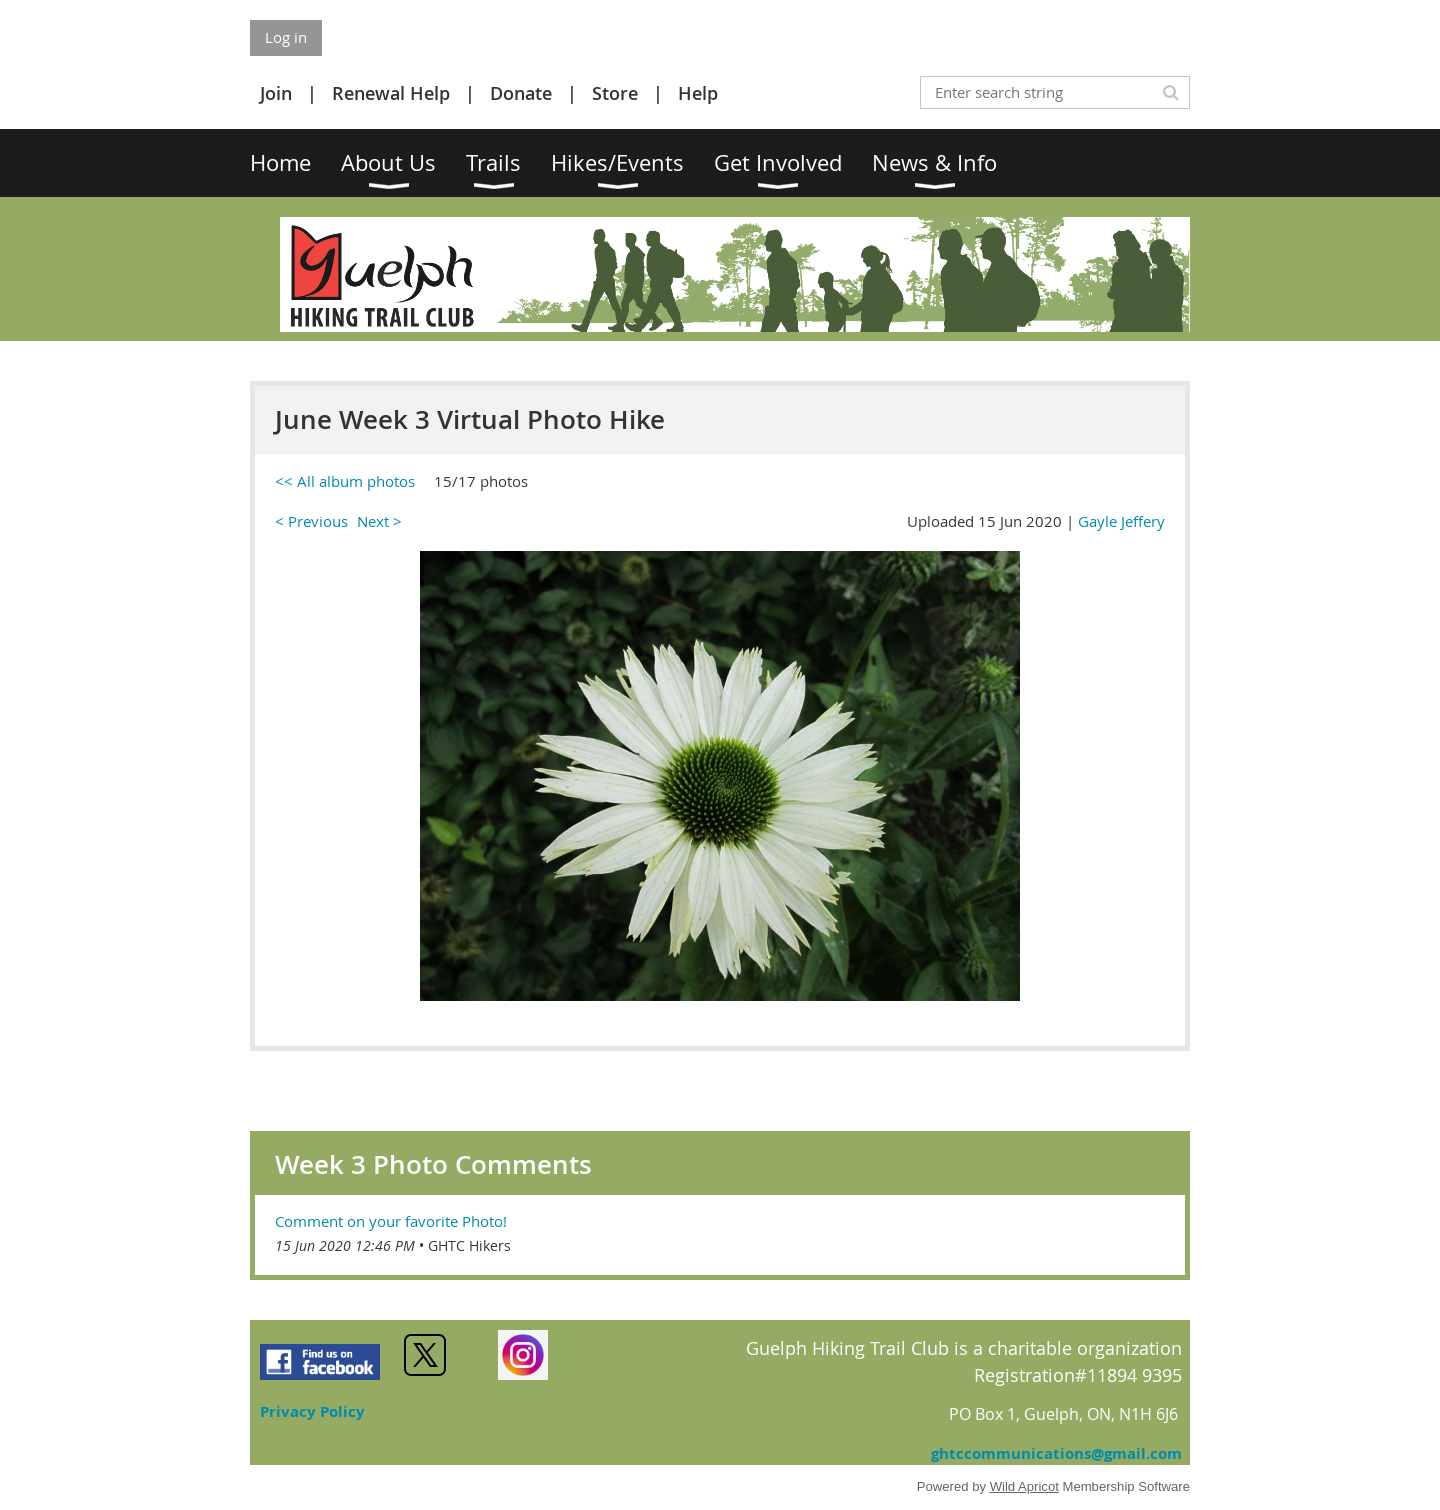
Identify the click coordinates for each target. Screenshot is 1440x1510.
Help (698, 93)
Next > (379, 521)
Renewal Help (391, 93)
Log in (286, 37)
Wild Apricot (1024, 1486)
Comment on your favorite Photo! (391, 1221)
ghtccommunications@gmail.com (1056, 1453)
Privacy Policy (312, 1411)
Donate (521, 93)
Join (276, 93)
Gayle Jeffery (1121, 521)
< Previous (311, 521)
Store (615, 93)
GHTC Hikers (469, 1245)
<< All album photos (345, 481)
